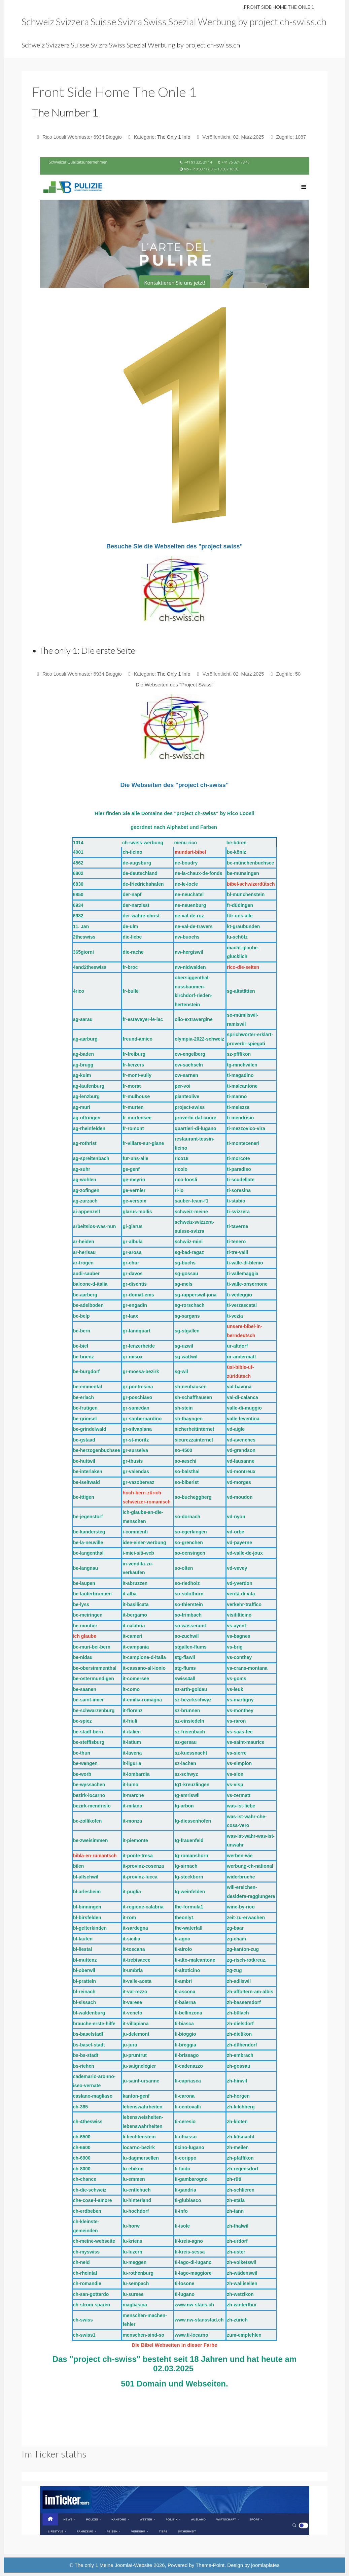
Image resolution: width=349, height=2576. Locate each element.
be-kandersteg (89, 1531)
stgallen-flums (191, 1647)
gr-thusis (133, 1461)
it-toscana (134, 1949)
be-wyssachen (89, 1784)
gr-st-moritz (136, 1440)
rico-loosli (186, 1179)
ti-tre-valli (237, 1252)
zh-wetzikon (240, 2294)
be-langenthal (88, 1553)
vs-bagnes (238, 1636)
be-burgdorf (86, 1371)
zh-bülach (238, 2012)
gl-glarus (132, 1226)
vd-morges (239, 1482)
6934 (78, 905)
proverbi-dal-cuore (195, 1117)
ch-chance (84, 2179)
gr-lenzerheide (139, 1346)
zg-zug (234, 1970)
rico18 (181, 1158)
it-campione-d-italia (144, 1657)
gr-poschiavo (137, 1397)
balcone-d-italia (90, 1284)
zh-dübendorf (242, 2044)
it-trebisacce (136, 1960)
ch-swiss (83, 2320)
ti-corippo (186, 2158)
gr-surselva (135, 1450)
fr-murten (133, 1107)
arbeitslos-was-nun (94, 1226)
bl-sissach (84, 2002)
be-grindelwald (89, 1429)
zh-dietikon (239, 2034)
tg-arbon (184, 1805)
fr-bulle (130, 991)
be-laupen (84, 1583)
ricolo (181, 1169)
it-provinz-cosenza (143, 1866)
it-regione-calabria (143, 1906)
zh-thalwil (237, 2226)
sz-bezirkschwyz (193, 1699)
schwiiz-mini (189, 1241)
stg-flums (185, 1668)
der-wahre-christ (141, 915)
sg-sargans (187, 1316)
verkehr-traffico (244, 1604)
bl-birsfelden (87, 1917)
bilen (78, 1866)
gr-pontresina (138, 1386)
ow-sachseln (189, 1064)
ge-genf (131, 1169)
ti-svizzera (238, 1211)
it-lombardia (136, 1774)
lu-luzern (132, 2252)
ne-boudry (186, 863)
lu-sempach (136, 2283)
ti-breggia (185, 2044)
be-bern (81, 1330)
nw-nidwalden (190, 967)
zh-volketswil (241, 2262)
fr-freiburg (134, 1054)
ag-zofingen (86, 1190)
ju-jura (130, 2044)
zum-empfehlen (244, 2335)
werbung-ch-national (250, 1866)
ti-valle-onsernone (247, 1284)
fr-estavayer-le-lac (143, 1019)
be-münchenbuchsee (250, 863)
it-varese (132, 2002)
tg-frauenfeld (189, 1840)
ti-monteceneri (243, 1143)
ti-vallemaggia (242, 1273)
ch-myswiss (86, 2252)
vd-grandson (241, 1450)
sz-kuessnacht (191, 1753)
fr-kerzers (133, 1064)
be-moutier (85, 1625)
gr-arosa (132, 1252)
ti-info (181, 2211)
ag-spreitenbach (91, 1158)
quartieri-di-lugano (195, 1128)
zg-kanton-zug (243, 1949)
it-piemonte (135, 1840)
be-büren (236, 842)
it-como (131, 1689)
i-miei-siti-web (138, 1553)
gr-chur (131, 1262)
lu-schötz (237, 937)
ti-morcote (238, 1158)
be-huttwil (84, 1461)
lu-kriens (132, 2241)
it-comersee (136, 1678)
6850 (78, 894)
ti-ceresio (185, 2121)
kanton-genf (136, 2096)
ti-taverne (237, 1226)
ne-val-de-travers (194, 926)
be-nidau (83, 1657)
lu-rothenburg (138, 2273)
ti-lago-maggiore (193, 2273)
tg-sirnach (186, 1866)
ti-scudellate (240, 1179)
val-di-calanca (242, 1397)
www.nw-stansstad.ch (199, 2320)
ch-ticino (132, 852)
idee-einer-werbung (144, 1542)
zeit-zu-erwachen (246, 1917)
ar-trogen (83, 1262)
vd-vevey (237, 1568)
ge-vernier (134, 1190)
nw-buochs (187, 937)
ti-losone (184, 2283)
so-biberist (187, 1482)
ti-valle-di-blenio (245, 1262)
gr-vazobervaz (138, 1482)
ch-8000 (82, 2168)
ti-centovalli (188, 2106)
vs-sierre (236, 1753)
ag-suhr (81, 1169)
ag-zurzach (85, 1201)
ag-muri (81, 1107)
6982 (78, 915)
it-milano (132, 1805)
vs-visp (235, 1784)
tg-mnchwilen (242, 1064)
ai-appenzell (86, 1211)
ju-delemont (136, 2034)
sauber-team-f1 (191, 1201)
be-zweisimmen (90, 1840)
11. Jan (81, 926)
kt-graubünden (243, 926)
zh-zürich (237, 2320)
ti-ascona (185, 1991)
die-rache (133, 952)
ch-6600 (82, 2147)
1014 (78, 842)
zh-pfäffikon (240, 2158)
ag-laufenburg (88, 1086)
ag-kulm (82, 1075)
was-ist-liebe (241, 1805)
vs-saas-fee (239, 1731)
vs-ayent (236, 1625)
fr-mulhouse (136, 1096)
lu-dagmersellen (141, 2158)
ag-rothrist (85, 1143)
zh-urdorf (237, 2241)
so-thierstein (189, 1604)
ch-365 (80, 2106)
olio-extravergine (194, 1019)
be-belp (81, 1316)
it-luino (130, 1784)
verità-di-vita (241, 1593)
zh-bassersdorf (243, 2002)
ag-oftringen (87, 1117)
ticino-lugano (189, 2147)
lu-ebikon (133, 2168)
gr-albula (132, 1241)
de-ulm (130, 926)
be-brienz (83, 1356)
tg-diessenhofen (193, 1821)
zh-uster (236, 2252)
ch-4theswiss (88, 2121)
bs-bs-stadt (85, 2055)
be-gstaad (84, 1440)
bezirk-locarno (89, 1795)
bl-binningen (87, 1906)
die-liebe (132, 937)
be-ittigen (83, 1497)
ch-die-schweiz (90, 2190)
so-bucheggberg (193, 1497)
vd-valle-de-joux (245, 1553)
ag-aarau (83, 1019)
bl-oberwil (84, 1970)
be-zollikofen (87, 1821)
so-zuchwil (187, 1636)
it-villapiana (135, 2023)
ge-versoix (134, 1201)
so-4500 (183, 1450)
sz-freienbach (190, 1731)
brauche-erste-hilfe (94, 2023)
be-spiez (82, 1721)
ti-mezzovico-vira (246, 1128)
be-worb (82, 1774)
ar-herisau (84, 1252)
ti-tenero (236, 1241)
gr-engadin (135, 1305)
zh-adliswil (239, 1981)
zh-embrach (240, 2055)
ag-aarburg (85, 1039)
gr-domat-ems (138, 1294)
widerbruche (241, 1876)
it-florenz (132, 1710)
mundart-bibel (190, 852)
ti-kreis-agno (189, 2241)
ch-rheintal (85, 2273)
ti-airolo (183, 1949)
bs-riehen (83, 2066)
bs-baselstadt (88, 2034)
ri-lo (179, 1190)
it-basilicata (135, 1604)
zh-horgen (238, 2096)
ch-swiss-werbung (142, 842)
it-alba (129, 1593)
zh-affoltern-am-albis (250, 1991)
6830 (78, 884)
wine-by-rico (240, 1906)
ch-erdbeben (87, 2211)
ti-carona (185, 2096)
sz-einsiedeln (189, 1721)
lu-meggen (134, 2262)
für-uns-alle (239, 915)
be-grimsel (85, 1418)
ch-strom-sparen (91, 2304)
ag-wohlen (84, 1179)
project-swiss (190, 1107)
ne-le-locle (186, 884)
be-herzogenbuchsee (96, 1450)
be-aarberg (85, 1294)
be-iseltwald (86, 1482)
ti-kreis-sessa (190, 2252)
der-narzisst (136, 905)
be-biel (80, 1346)
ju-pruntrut (135, 2055)
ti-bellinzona (188, 2012)
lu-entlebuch (136, 2190)
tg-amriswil (187, 1795)
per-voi (182, 1086)
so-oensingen (190, 1553)
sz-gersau (186, 1742)
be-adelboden (88, 1305)
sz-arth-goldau (191, 1689)
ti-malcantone (242, 1086)
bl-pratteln (84, 1981)
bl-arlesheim (87, 1891)
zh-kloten (237, 2121)
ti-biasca (184, 2023)
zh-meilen (238, 2147)
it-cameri (132, 1636)
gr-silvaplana (137, 1429)
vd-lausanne (240, 1461)
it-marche (133, 1795)
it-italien (132, 1731)
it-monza (132, 1821)
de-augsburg (137, 863)
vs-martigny (240, 1699)
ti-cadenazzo (189, 2066)
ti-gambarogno (191, 2179)
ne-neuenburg (190, 905)
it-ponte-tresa (137, 1855)
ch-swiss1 (84, 2335)
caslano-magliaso (93, 2096)
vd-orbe (235, 1531)
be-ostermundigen (93, 1678)
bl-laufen (83, 1938)
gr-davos (132, 1273)
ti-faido (182, 2168)
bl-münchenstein (246, 894)
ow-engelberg (190, 1054)
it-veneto (132, 2012)
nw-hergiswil (189, 952)
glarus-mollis (137, 1211)
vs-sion (235, 1774)
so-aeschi (186, 1461)
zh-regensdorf (242, 2168)
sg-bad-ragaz (189, 1252)
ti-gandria (185, 2190)
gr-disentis (135, 1284)
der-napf (132, 894)
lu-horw (131, 2226)
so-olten (184, 1568)
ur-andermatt (241, 1356)
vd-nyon (236, 1516)
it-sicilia (131, 1938)
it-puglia (132, 1891)
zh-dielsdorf (240, 2023)
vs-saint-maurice (245, 1742)
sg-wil (181, 1371)
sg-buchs (185, 1262)
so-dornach (187, 1516)
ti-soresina (239, 1190)
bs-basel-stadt (89, 2044)
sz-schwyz (186, 1774)
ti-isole (182, 2226)
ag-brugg (83, 1064)
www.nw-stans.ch (194, 2304)
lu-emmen (134, 2179)
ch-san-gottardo (91, 2294)
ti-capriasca (188, 2080)
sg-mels (184, 1284)
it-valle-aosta (137, 1981)
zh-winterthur (242, 2304)
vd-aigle (236, 1429)
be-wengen (85, 1763)
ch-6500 (82, 2136)
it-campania (136, 1647)
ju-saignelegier (139, 2066)
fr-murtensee (137, 1117)
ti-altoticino (187, 1970)
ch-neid (81, 2262)
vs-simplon (239, 1763)
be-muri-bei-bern (91, 1647)
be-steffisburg (88, 1742)
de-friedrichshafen (143, 884)
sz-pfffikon (239, 1054)
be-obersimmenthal (94, 1668)
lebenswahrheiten (142, 2106)
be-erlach (83, 1397)
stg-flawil (185, 1657)
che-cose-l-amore (92, 2200)
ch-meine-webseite (94, 2241)
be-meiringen (88, 1615)
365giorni (83, 952)
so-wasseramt (190, 1625)
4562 (78, 863)
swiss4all (185, 1678)
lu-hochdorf (136, 2211)
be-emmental (87, 1386)
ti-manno (237, 1096)
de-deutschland (140, 873)
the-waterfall (188, 1928)
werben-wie (239, 1855)
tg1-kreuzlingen (192, 1784)
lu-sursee (133, 2294)
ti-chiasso (186, 2136)
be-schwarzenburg (94, 1710)
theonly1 (184, 1917)
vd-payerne (239, 1542)
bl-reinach (84, 1991)
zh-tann (235, 2211)
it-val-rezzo (135, 1991)
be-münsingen (243, 873)
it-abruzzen (135, 1583)
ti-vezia (235, 1316)
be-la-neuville (88, 1542)
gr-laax (130, 1316)
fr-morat (132, 1086)
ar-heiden (83, 1241)
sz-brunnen (187, 1710)
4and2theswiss (90, 967)
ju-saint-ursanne (141, 2080)
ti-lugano (185, 2294)
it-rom (129, 1917)
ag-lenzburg (86, 1096)
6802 (78, 873)
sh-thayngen (189, 1418)
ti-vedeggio (239, 1294)
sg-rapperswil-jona (195, 1294)
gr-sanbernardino (142, 1418)
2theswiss (84, 937)
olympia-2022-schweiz (199, 1039)
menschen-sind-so (143, 2335)
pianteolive (187, 1096)
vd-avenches (241, 1440)
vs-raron (236, 1721)
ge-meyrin (134, 1179)
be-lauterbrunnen (92, 1593)
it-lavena (132, 1753)
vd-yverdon (239, 1583)
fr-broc (130, 967)
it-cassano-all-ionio (144, 1668)
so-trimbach (188, 1615)
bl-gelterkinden (90, 1928)
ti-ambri (183, 1981)
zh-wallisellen (242, 2283)
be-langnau (85, 1568)
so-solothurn (189, 1593)
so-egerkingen (191, 1531)
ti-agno (182, 1938)
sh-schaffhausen (193, 1397)
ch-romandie (87, 2283)
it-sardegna (135, 1928)
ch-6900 (82, 2158)
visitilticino (239, 1615)
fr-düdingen (240, 905)
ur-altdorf (237, 1346)
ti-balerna (185, 2002)
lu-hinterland (137, 2200)
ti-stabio (236, 1201)
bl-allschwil (85, 1876)
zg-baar (235, 1928)
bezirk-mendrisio (92, 1805)
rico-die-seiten (243, 967)
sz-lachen (185, 1763)
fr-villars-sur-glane (143, 1143)
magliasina (135, 2304)
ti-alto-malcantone (195, 1960)
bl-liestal (82, 1949)
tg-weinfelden (190, 1891)
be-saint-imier (88, 1699)
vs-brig (235, 1647)
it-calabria (134, 1625)
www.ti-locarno (191, 2335)
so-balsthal (187, 1471)
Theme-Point (210, 2565)
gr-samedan (136, 1408)
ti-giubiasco (188, 2200)
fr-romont (133, 1128)
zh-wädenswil (242, 2273)
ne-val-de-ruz (189, 915)
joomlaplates (265, 2565)
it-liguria (132, 1763)
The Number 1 (65, 112)
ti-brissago (187, 2055)
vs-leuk (235, 1689)
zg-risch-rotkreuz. (246, 1960)
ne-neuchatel (189, 894)
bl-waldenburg (89, 2012)
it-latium (132, 1742)
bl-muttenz (85, 1960)
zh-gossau (238, 2066)
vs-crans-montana (247, 1668)
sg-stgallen (187, 1330)
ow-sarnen (186, 1075)
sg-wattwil (186, 1356)
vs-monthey (240, 1710)
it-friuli (130, 1721)
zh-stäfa (236, 2200)
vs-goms (236, 1678)
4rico (78, 991)
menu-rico (185, 842)
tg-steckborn (189, 1876)
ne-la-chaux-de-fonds (198, 873)
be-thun (81, 1753)
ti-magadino (240, 1075)
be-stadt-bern (88, 1731)
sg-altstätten (241, 991)
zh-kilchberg (240, 2106)
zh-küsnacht (240, 2136)
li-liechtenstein (139, 2136)
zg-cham (236, 1938)
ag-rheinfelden (89, 1128)
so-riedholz (187, 1583)
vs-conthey (239, 1657)
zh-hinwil (237, 2080)
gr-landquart (136, 1330)
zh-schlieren (240, 2190)
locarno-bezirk (139, 2147)
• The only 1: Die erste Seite (83, 650)
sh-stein (184, 1408)
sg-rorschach (190, 1305)
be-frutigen (85, 1408)
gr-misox (132, 1356)
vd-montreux (241, 1471)
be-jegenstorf (88, 1516)
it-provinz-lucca (140, 1876)
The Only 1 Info (173, 137)
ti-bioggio (185, 2034)
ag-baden (83, 1054)
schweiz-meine (191, 1211)
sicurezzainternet (194, 1440)
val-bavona (239, 1386)
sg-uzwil (184, 1346)
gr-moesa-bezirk (141, 1371)
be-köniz (236, 852)
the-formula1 (190, 1906)
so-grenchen (189, 1542)
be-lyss (81, 1604)
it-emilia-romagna (142, 1699)
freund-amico (137, 1039)
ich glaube (84, 1636)
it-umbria (133, 1970)
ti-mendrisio (240, 1117)
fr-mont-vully (137, 1075)
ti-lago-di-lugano (193, 2262)
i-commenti (135, 1531)
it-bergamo (135, 1615)
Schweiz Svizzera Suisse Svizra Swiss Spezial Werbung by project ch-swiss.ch (131, 45)
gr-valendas (136, 1471)
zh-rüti (234, 2179)
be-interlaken (87, 1471)
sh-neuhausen (191, 1386)
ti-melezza (238, 1107)
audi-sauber (86, 1273)
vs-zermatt (238, 1795)
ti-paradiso (239, 1169)
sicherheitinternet (194, 1429)
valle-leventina (243, 1418)
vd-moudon (239, 1497)
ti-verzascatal (242, 1305)
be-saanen (84, 1689)
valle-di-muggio (244, 1408)
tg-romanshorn (191, 1855)
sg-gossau (186, 1273)
